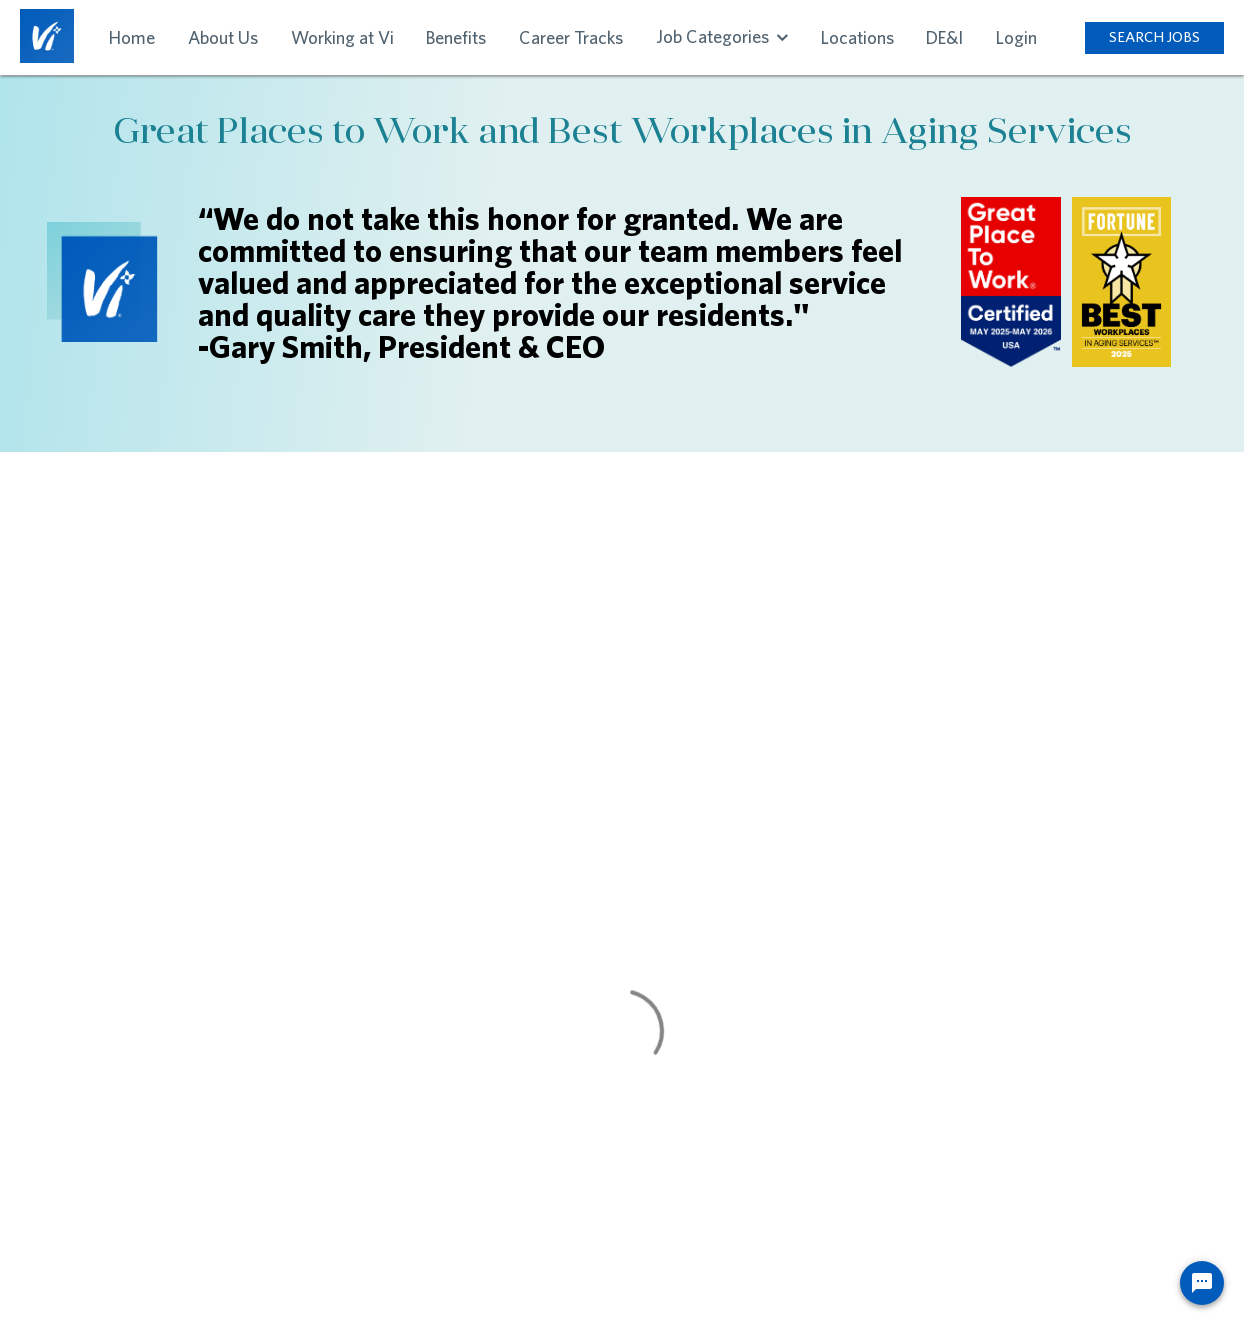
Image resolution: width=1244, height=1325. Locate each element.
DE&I (944, 37)
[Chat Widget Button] (1202, 1283)
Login (1016, 37)
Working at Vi (342, 37)
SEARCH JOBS (1154, 36)
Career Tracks (571, 37)
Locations (857, 37)
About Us (223, 37)
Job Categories (722, 36)
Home (132, 37)
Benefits (456, 37)
